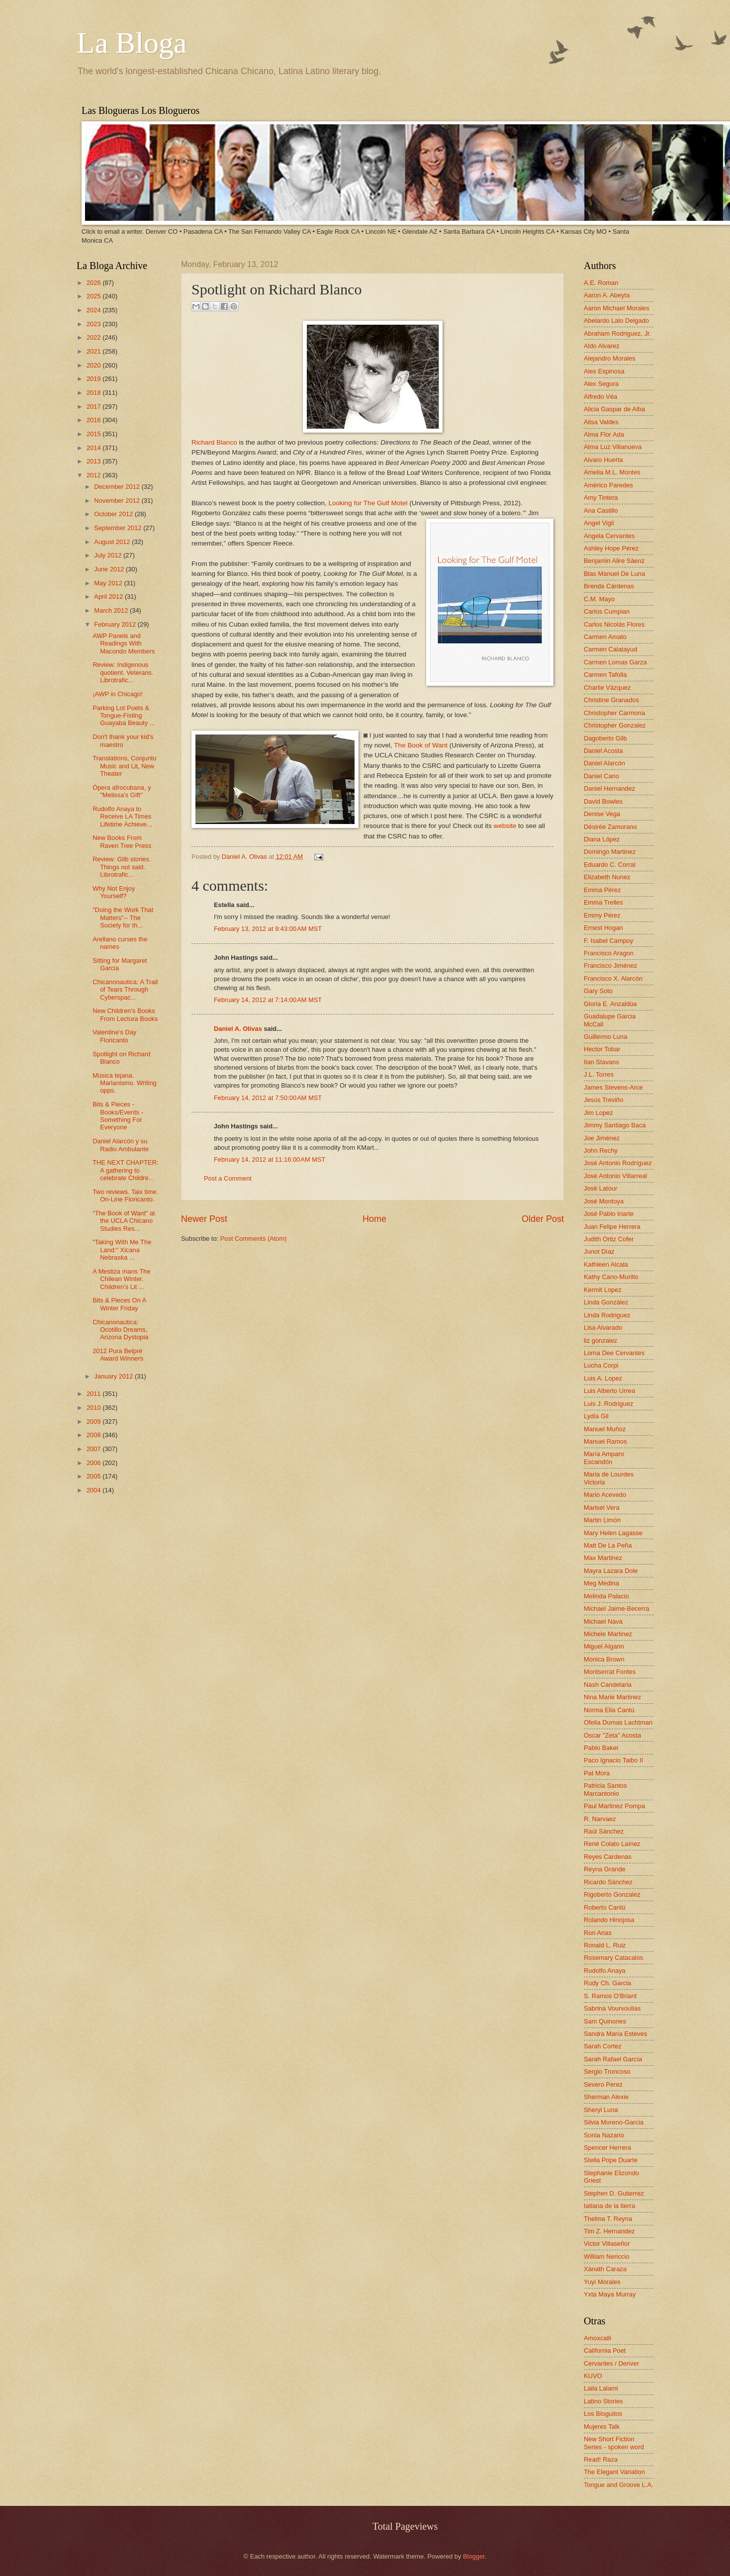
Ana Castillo (601, 510)
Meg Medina (601, 1583)
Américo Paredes (608, 485)
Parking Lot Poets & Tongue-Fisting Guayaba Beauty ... (123, 715)
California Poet (605, 2350)
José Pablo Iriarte (609, 1213)
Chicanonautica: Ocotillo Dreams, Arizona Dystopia (120, 1329)
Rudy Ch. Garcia (607, 1983)
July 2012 (108, 555)
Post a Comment (228, 1178)
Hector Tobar (602, 1049)
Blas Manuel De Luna (614, 573)
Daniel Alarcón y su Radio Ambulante (120, 1144)
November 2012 (117, 500)
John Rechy (601, 1150)
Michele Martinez (608, 1634)
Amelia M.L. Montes (612, 472)
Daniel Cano (601, 776)
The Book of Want (421, 745)
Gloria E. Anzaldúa (610, 1004)
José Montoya (604, 1201)
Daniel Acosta (603, 750)
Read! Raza (601, 2459)
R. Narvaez (600, 1819)
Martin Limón (602, 1520)
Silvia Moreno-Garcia (613, 2122)
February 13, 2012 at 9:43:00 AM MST (268, 928)
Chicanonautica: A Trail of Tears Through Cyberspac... (125, 989)
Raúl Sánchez (604, 1831)
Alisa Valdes (601, 422)
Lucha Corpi (601, 1365)
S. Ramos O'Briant (610, 1996)
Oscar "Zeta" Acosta (612, 1735)
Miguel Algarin (604, 1646)
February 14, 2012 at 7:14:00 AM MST (268, 1000)
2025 (94, 296)
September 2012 (118, 528)
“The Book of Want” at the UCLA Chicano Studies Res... (123, 1220)
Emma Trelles (603, 902)
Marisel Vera (602, 1507)
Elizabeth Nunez (607, 877)
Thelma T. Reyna (608, 2218)
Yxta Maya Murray (610, 2294)
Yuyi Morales (602, 2282)
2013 (94, 461)
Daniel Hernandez (609, 788)
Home (374, 1219)
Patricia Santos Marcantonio (605, 1789)
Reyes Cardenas (608, 1856)
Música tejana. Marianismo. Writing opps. (124, 1083)
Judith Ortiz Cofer (609, 1239)
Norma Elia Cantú (609, 1710)
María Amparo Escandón (604, 1457)
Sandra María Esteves (615, 2033)
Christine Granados (611, 700)
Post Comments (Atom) (253, 1238)
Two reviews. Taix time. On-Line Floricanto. (125, 1195)
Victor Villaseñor (607, 2243)
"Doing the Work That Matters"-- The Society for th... (122, 917)
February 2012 (115, 624)
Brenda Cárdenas (609, 586)
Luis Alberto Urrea (609, 1390)
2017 (94, 406)
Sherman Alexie (606, 2097)
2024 (94, 310)
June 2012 (110, 569)
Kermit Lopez (603, 1289)
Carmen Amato (605, 637)
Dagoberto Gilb (605, 738)
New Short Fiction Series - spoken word (614, 2442)
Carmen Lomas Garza (615, 662)
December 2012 (117, 486)
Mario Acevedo (605, 1494)
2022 (94, 337)
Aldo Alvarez (602, 346)
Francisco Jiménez (610, 965)
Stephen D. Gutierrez (614, 2193)
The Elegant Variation (614, 2472)
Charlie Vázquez (607, 687)
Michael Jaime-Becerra (616, 1608)
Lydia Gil (596, 1416)
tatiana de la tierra (609, 2205)
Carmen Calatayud (610, 649)
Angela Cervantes (609, 536)
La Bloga (132, 42)
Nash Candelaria (608, 1684)
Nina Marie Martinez (612, 1697)
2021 (94, 351)
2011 (94, 1393)
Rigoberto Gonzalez (612, 1894)
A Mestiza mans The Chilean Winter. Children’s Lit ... (121, 1279)
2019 (94, 378)
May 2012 (109, 583)
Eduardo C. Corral (610, 864)
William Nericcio (607, 2256)
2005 (94, 1476)
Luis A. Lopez (603, 1378)
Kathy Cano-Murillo (611, 1277)
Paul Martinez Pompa (614, 1806)
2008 (94, 1435)
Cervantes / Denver (611, 2363)
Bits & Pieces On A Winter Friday (119, 1303)
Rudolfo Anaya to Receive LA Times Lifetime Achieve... (122, 816)
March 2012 (112, 610)
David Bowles (603, 801)
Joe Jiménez (602, 1138)
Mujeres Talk (602, 2426)
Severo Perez (603, 2084)
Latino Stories (603, 2401)
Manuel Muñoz (605, 1429)
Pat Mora (597, 1773)
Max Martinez (603, 1558)
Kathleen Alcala (606, 1264)
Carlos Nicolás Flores (614, 624)
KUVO (593, 2376)
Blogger (474, 2556)
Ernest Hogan (603, 927)
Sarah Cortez (603, 2046)
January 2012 (114, 1376)
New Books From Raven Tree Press (121, 841)
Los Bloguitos (603, 2413)
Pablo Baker (601, 1747)
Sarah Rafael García (613, 2059)
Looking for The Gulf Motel (367, 503)
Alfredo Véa (600, 396)
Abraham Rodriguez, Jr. (617, 333)
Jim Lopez (598, 1112)
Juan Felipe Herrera (612, 1226)
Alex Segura (601, 383)
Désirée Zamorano (610, 826)
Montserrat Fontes (610, 1671)
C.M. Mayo (599, 599)
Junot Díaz (599, 1251)
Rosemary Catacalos (613, 1957)
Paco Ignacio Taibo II (613, 1760)
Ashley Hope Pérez (611, 548)
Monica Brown (604, 1659)
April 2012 (109, 596)
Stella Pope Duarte (611, 2160)
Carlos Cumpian (607, 611)
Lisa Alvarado (603, 1327)
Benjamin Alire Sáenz (614, 560)
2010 (94, 1407)
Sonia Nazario (604, 2135)
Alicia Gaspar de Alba (614, 409)
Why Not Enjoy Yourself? (113, 892)
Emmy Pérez (602, 915)
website (504, 825)
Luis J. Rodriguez (608, 1403)
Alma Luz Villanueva (612, 447)
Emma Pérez (602, 890)
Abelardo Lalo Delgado (616, 320)
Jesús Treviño (603, 1100)
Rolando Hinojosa (609, 1920)
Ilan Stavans (601, 1062)
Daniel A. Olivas (245, 856)
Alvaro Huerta (603, 459)
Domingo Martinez (610, 851)
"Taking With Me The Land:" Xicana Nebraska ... (121, 1249)
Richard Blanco (214, 442)
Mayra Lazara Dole (611, 1570)
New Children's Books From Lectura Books (125, 1014)
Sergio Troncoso (607, 2071)
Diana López (602, 839)
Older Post (543, 1219)
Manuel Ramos (605, 1441)
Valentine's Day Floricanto (114, 1035)
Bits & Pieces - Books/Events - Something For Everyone (117, 1116)
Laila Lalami (601, 2388)
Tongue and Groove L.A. (618, 2484)
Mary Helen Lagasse (613, 1533)
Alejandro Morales (610, 358)
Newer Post (204, 1219)
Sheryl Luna (601, 2110)
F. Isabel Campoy (608, 940)
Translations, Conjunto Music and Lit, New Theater (124, 765)
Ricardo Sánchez (608, 1882)
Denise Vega (602, 814)
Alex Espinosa (604, 371)
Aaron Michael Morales (616, 308)
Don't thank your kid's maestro (122, 740)
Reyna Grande (605, 1869)
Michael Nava (603, 1621)
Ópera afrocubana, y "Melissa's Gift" (121, 791)
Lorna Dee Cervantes (614, 1353)
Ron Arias (598, 1932)
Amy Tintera (601, 497)
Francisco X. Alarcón (613, 978)
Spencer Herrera (607, 2147)
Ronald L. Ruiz (605, 1945)
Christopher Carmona (614, 713)
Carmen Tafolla (605, 674)
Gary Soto (598, 991)
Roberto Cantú (605, 1907)
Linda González (606, 1302)
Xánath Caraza (605, 2269)
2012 (94, 475)
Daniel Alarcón (604, 763)
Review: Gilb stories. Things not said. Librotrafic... (121, 866)
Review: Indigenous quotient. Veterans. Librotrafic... (122, 672)
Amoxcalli (597, 2338)
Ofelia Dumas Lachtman (618, 1722)
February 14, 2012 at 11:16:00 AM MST (269, 1159)
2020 (94, 365)
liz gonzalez (600, 1340)
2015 (94, 434)
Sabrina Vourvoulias (612, 2008)
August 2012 (113, 542)
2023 (94, 324)
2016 (94, 420)
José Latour (600, 1188)
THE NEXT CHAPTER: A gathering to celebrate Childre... (125, 1170)
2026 (94, 282)
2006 (94, 1463)
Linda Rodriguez (607, 1315)
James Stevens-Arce (613, 1087)
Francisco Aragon (609, 953)
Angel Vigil (599, 523)
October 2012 (114, 514)
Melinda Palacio (606, 1596)
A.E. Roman (601, 282)
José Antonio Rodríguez (618, 1163)
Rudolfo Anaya (605, 1970)
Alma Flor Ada (604, 434)
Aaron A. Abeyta (607, 295)
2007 (94, 1449)
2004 (94, 1490)
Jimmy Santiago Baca (615, 1125)
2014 (94, 448)
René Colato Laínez (612, 1843)
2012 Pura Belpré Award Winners (117, 1354)
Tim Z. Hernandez (609, 2231)
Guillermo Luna (605, 1036)
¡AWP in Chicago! (117, 694)
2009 (94, 1421)
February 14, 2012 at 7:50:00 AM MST (268, 1098)
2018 (94, 392)
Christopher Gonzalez (615, 725)
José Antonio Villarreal (615, 1176)
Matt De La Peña (608, 1545)
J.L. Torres (599, 1074)
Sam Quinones (605, 2021)
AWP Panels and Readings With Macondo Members (123, 643)
